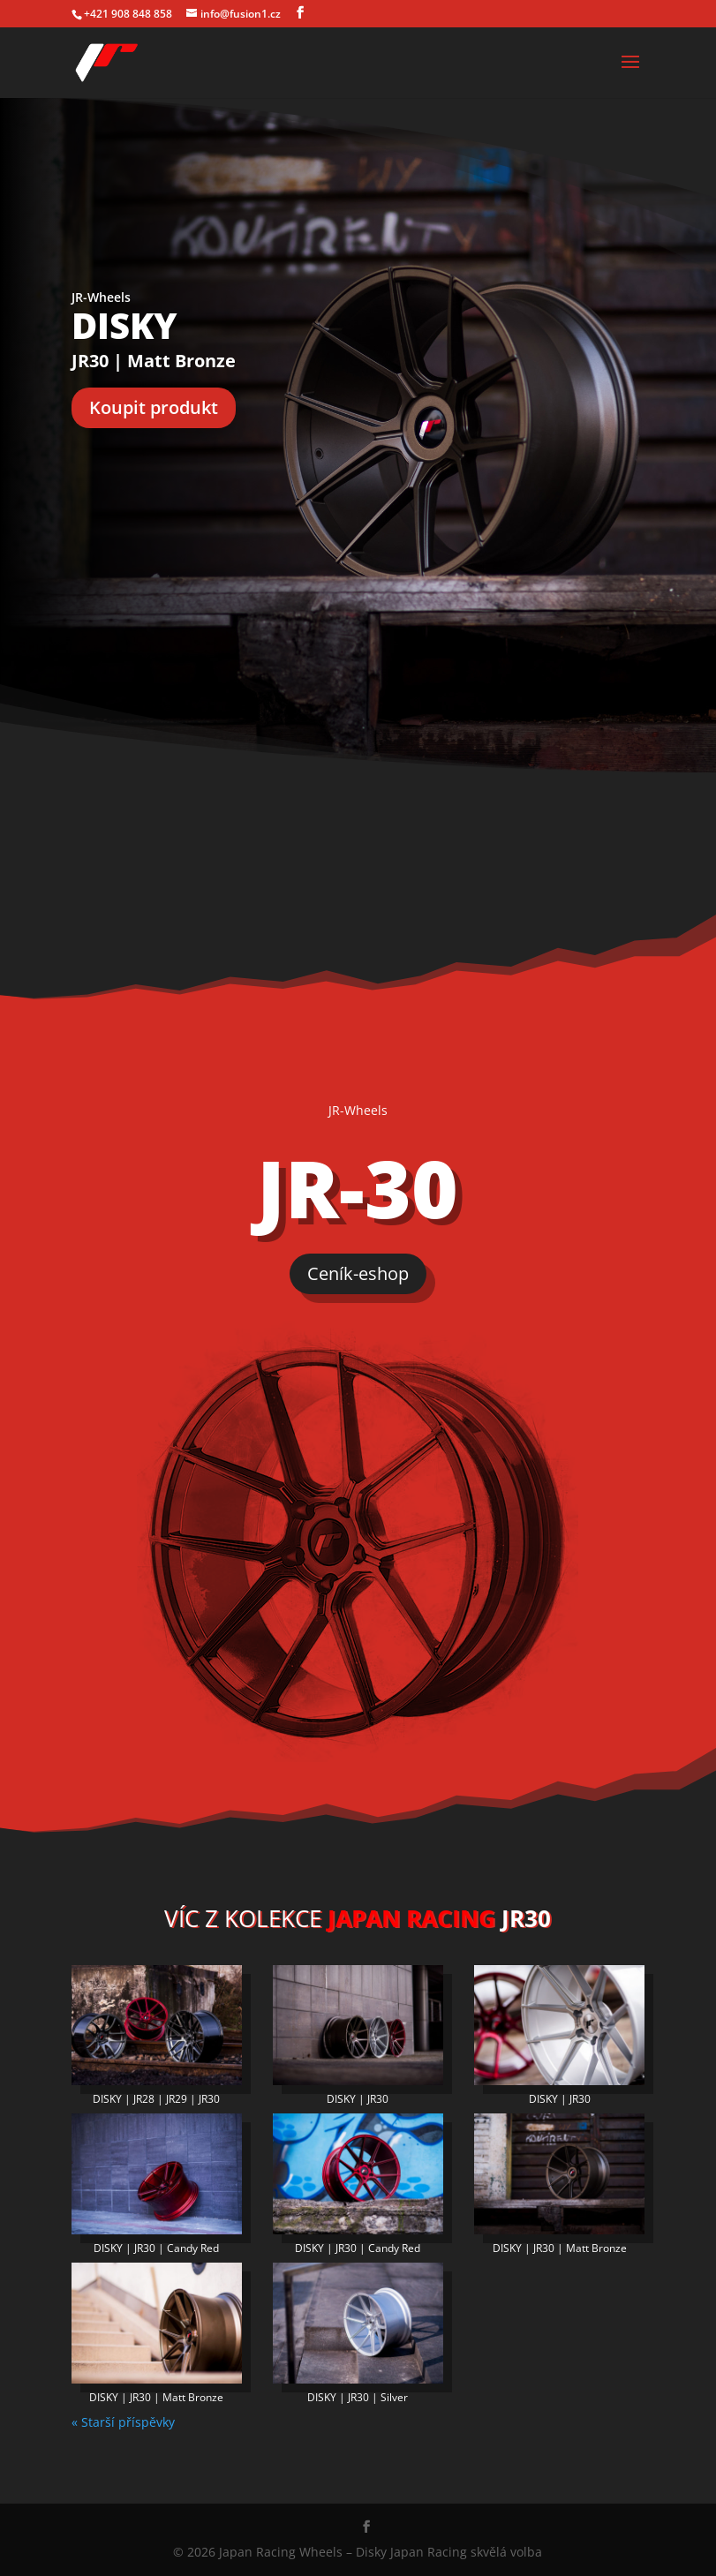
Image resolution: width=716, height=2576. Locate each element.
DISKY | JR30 (357, 2098)
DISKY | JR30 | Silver (357, 2397)
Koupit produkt (153, 407)
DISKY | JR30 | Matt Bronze (560, 2248)
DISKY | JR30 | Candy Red (156, 2248)
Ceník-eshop (358, 1273)
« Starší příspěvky (123, 2422)
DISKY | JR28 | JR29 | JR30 (156, 2098)
